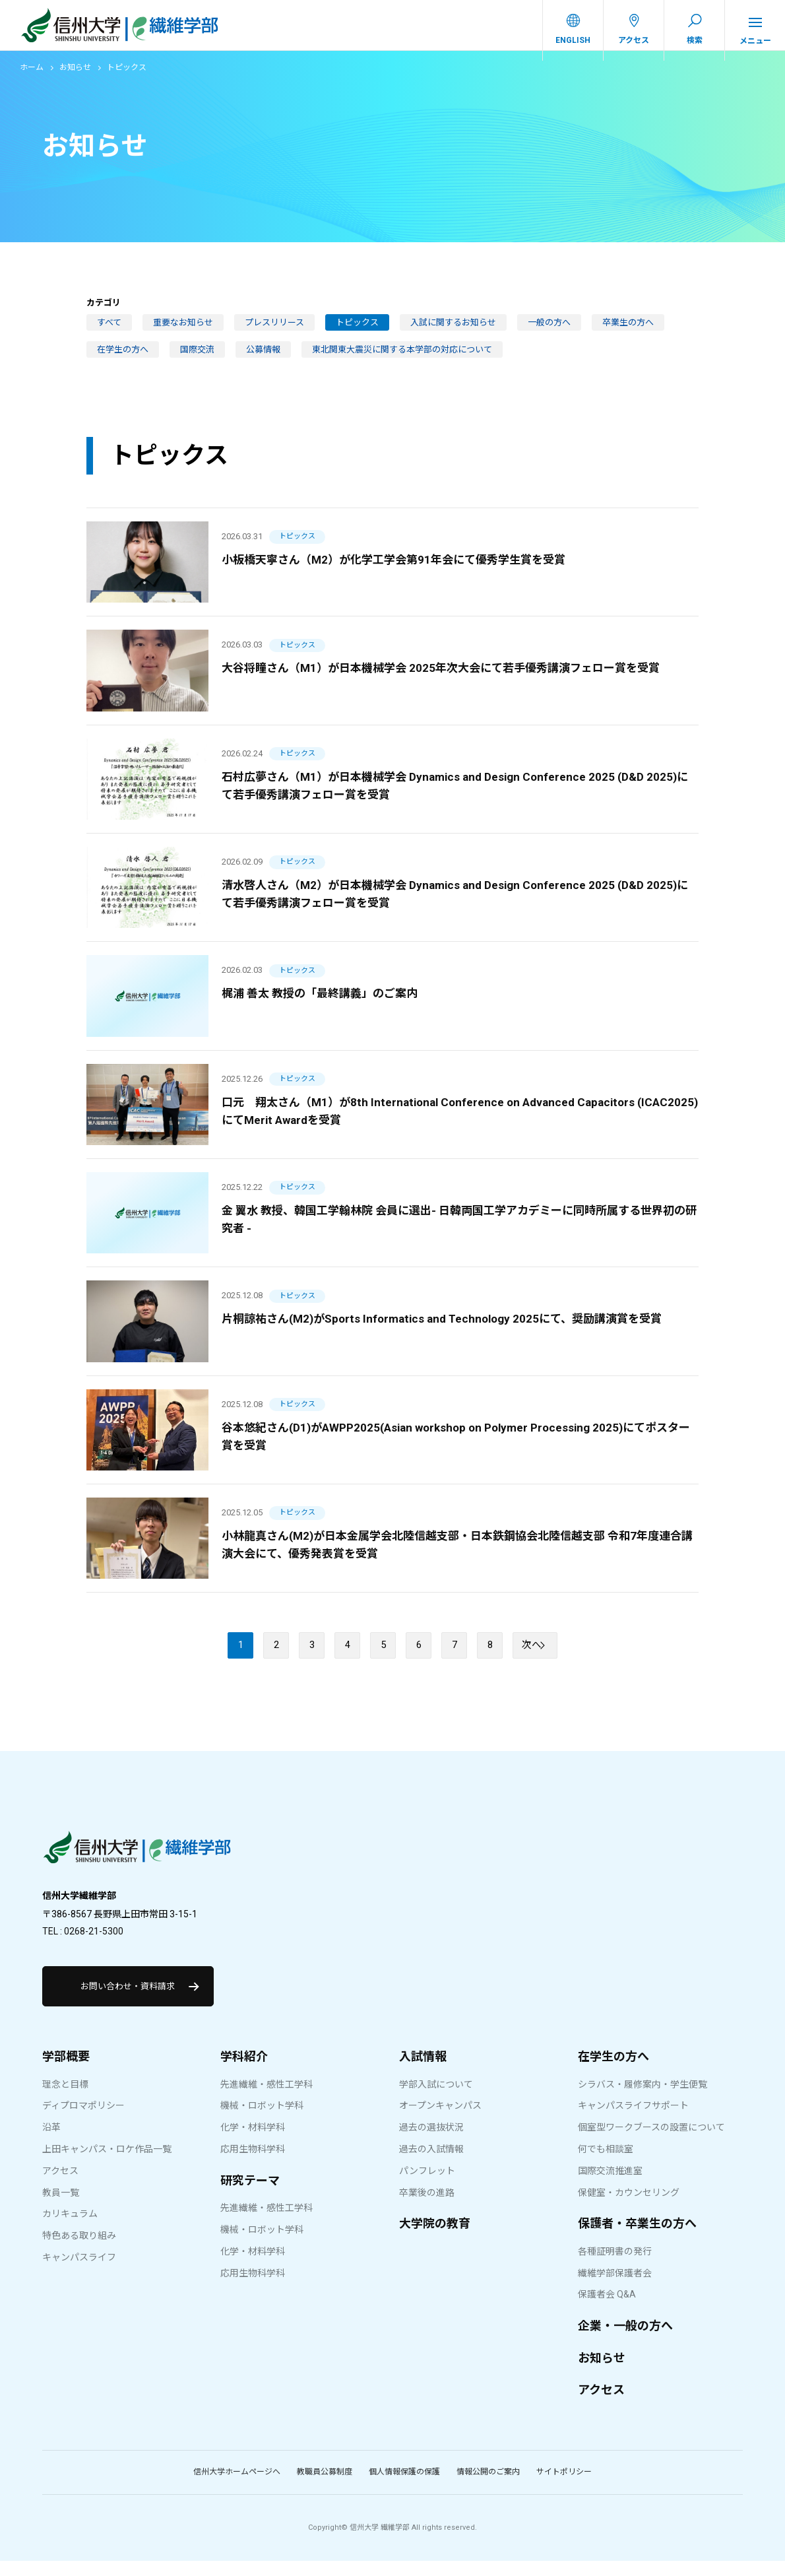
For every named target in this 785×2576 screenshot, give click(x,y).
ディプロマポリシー (83, 2121)
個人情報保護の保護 (404, 2487)
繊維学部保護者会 (615, 2288)
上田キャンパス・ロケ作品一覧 (107, 2165)
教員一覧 (60, 2207)
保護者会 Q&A (607, 2310)
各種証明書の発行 (615, 2267)
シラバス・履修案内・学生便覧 (642, 2099)
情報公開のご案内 (488, 2487)
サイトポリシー (564, 2487)
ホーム (32, 77)
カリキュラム (70, 2229)
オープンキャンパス (440, 2121)
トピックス (357, 332)
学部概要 (66, 2072)
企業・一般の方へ (625, 2341)
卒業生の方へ (628, 332)
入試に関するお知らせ (453, 332)
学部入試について (436, 2099)
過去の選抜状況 (431, 2143)
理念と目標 (65, 2099)
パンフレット (427, 2186)
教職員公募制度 (324, 2487)
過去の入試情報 (431, 2165)
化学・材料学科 (252, 2143)
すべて (109, 332)
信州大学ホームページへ (236, 2487)
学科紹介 (244, 2072)
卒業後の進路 (427, 2207)
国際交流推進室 (610, 2186)
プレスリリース (274, 332)
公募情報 (263, 359)
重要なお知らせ (183, 332)
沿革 (51, 2143)
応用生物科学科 (252, 2165)
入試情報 (423, 2072)
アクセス (60, 2186)
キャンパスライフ (79, 2273)
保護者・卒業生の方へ (637, 2239)
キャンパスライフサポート (633, 2121)
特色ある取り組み (79, 2251)
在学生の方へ (122, 359)
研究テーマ (250, 2196)
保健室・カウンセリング (628, 2207)
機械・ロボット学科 (261, 2121)
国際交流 (197, 359)
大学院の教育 (434, 2239)
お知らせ (75, 77)
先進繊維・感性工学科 (266, 2099)
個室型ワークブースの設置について (651, 2143)
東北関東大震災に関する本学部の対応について (402, 359)
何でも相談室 (605, 2165)
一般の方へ (549, 332)
